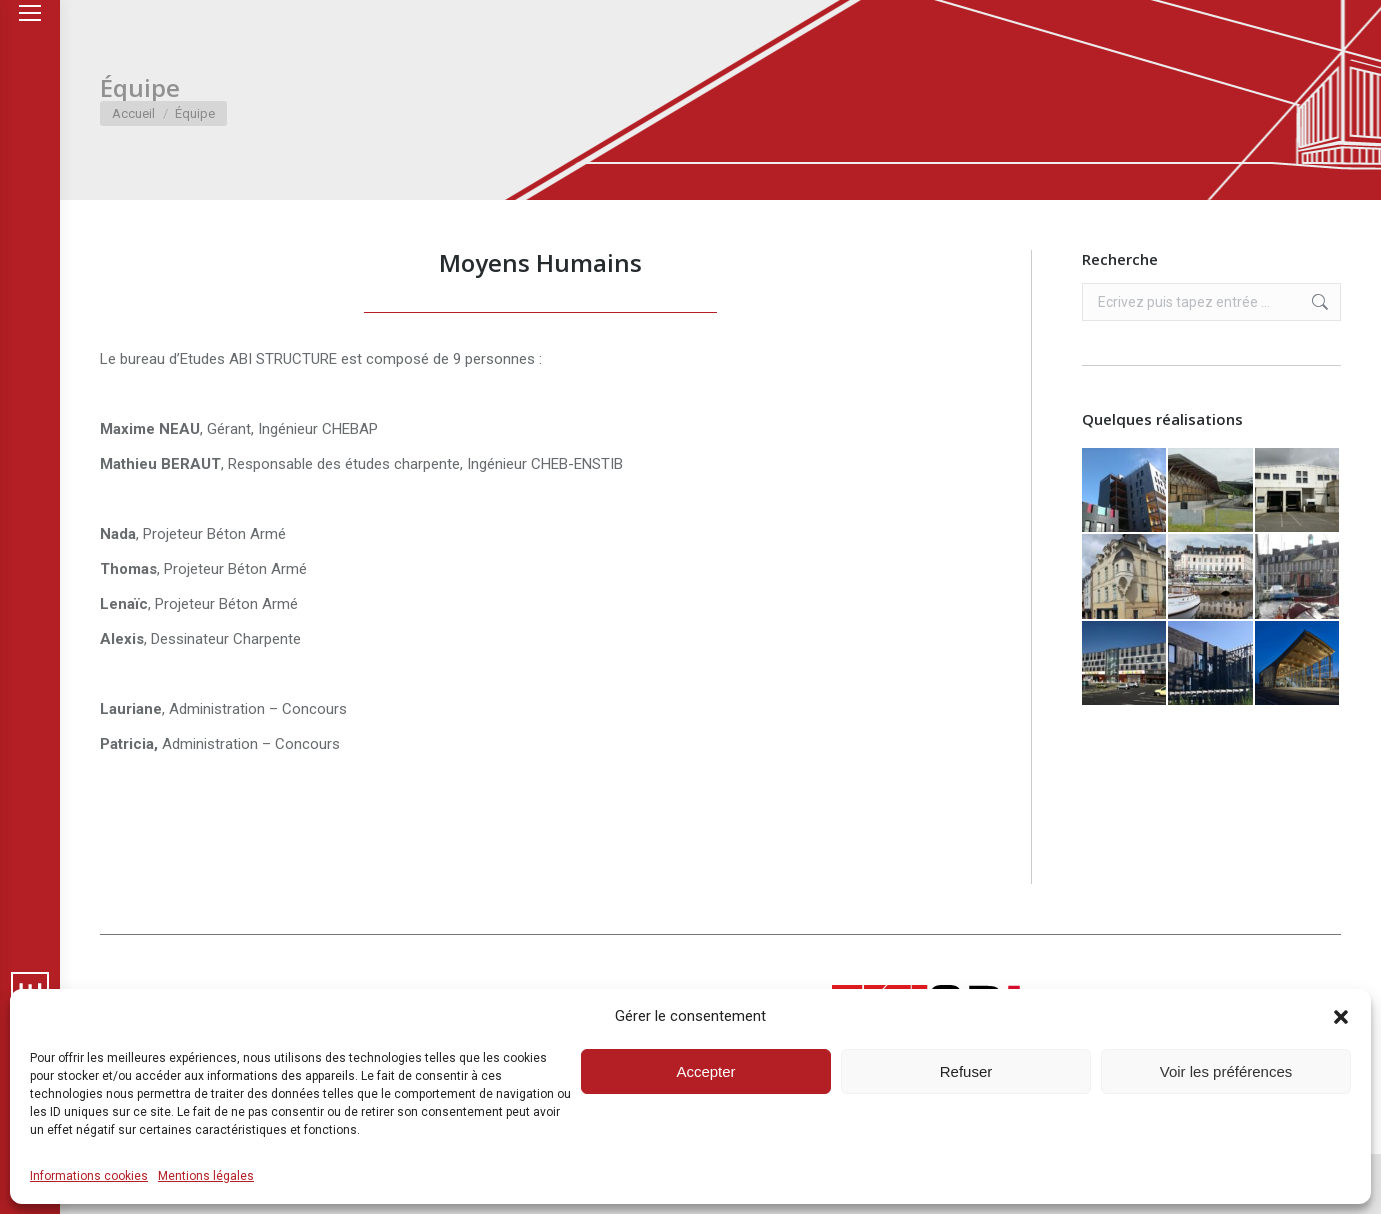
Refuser (966, 1071)
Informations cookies (89, 1176)
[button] (1341, 1017)
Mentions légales (206, 1176)
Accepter (705, 1071)
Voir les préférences (1226, 1071)
